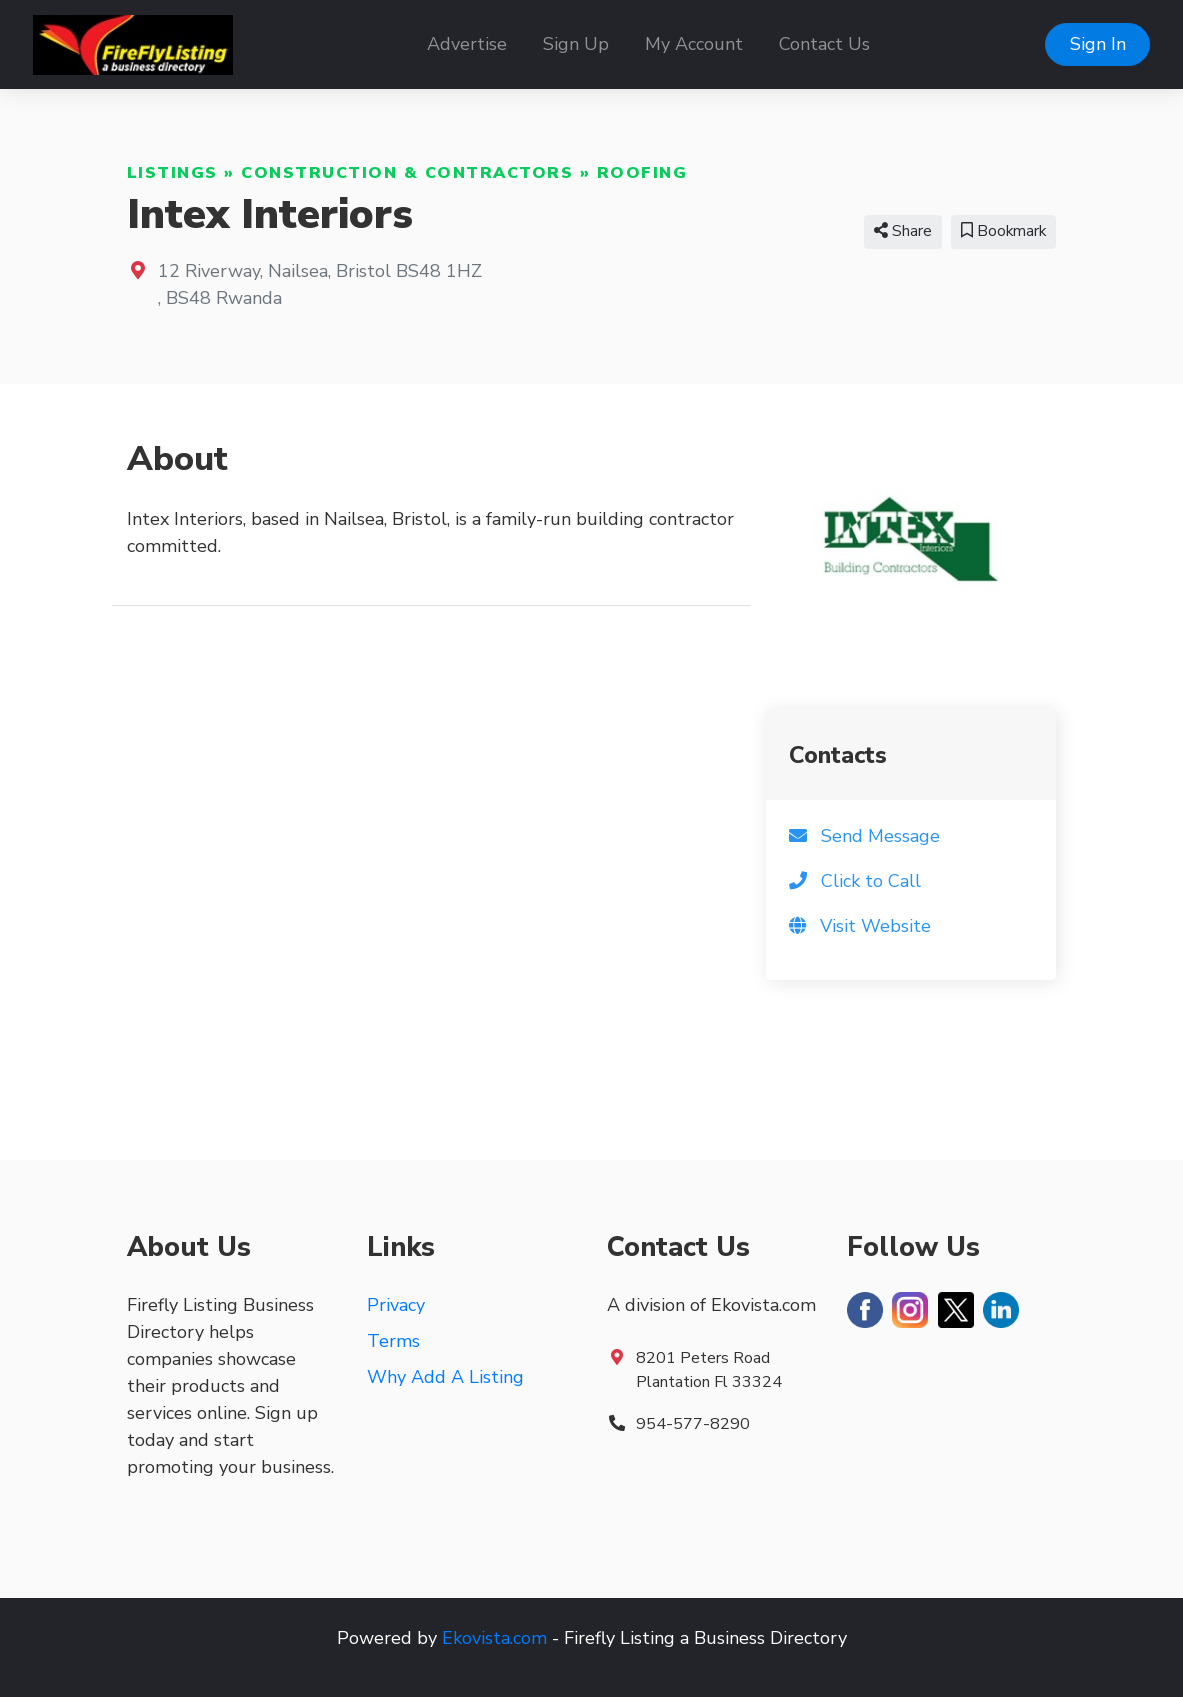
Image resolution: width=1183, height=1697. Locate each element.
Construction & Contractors (407, 173)
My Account (694, 44)
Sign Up (576, 44)
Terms (393, 1341)
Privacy (396, 1305)
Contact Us (824, 44)
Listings (172, 173)
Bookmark (1003, 231)
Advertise (467, 44)
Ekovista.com (494, 1638)
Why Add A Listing (445, 1377)
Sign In (1098, 44)
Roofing (642, 173)
